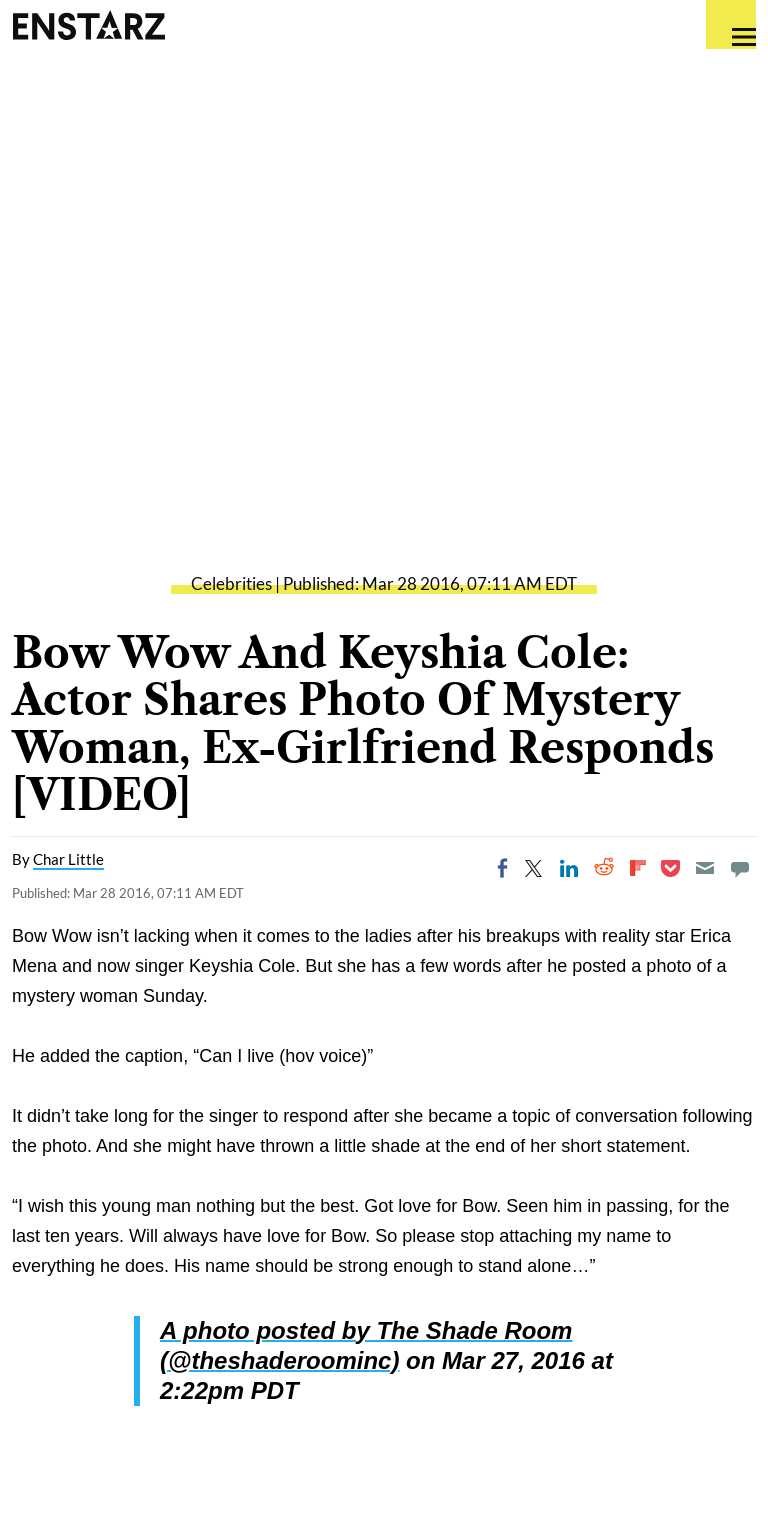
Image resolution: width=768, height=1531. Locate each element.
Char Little (68, 859)
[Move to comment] (740, 868)
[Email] (705, 868)
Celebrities (231, 583)
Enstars (88, 25)
